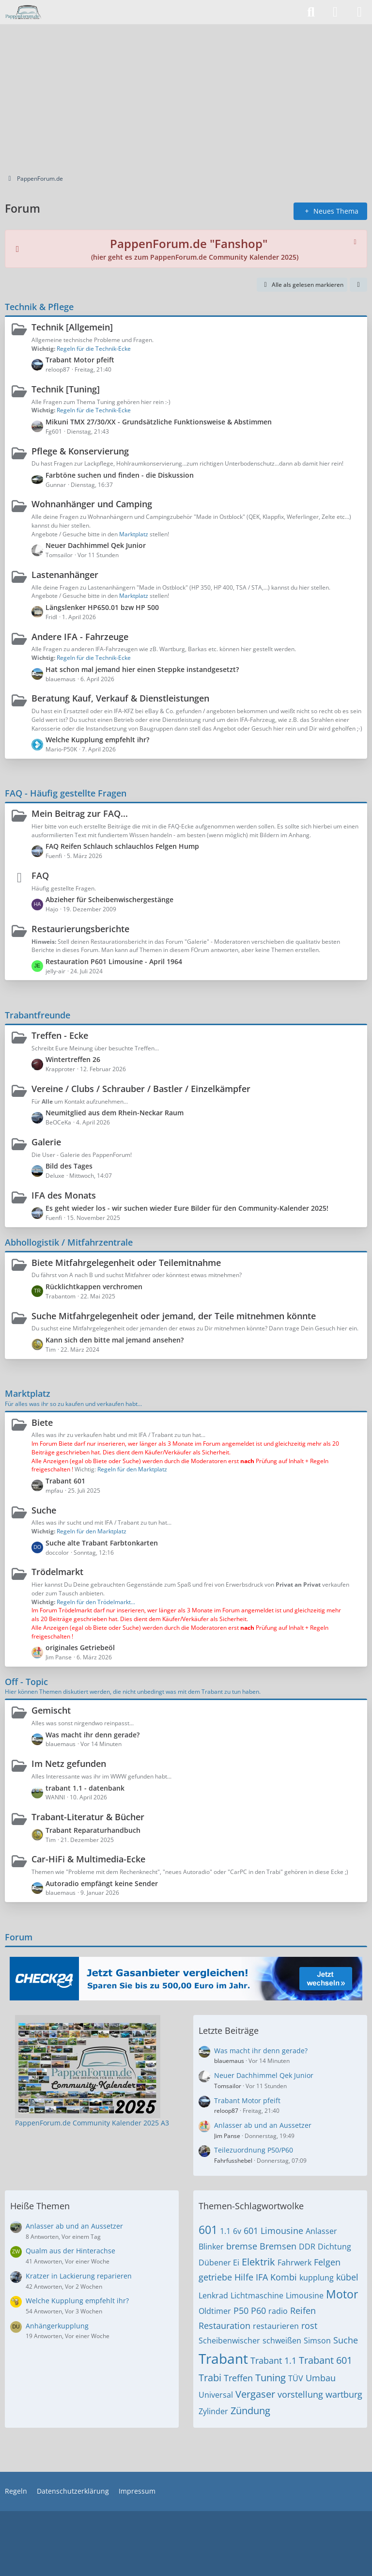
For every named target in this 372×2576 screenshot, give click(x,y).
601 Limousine (273, 2230)
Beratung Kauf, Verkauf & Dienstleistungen (120, 698)
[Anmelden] (335, 12)
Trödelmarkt (57, 1571)
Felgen (327, 2262)
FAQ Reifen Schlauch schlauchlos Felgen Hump (122, 846)
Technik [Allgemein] (72, 327)
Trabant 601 (65, 1480)
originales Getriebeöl (80, 1647)
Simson (317, 2340)
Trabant (223, 2358)
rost (309, 2325)
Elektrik (258, 2261)
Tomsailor (227, 2086)
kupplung (316, 2277)
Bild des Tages (69, 1166)
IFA (262, 2277)
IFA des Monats (63, 1195)
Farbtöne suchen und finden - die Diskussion (120, 475)
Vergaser (255, 2394)
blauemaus (229, 2061)
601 (208, 2229)
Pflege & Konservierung (80, 451)
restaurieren (276, 2326)
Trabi (210, 2377)
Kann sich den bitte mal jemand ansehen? (115, 1339)
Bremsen (278, 2246)
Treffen (238, 2378)
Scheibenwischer (229, 2340)
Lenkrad (213, 2295)
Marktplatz (27, 1393)
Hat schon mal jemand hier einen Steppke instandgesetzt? (142, 669)
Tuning (270, 2377)
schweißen (282, 2340)
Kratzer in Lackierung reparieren (79, 2275)
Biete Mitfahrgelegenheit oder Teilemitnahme (126, 1262)
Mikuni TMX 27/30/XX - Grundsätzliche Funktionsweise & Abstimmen (159, 421)
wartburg (344, 2394)
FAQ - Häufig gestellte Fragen (65, 793)
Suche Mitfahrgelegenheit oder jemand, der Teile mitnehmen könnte (173, 1316)
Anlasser (321, 2231)
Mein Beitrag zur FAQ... (79, 813)
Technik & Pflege (39, 306)
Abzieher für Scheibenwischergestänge (109, 899)
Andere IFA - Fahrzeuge (79, 636)
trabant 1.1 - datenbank (85, 1788)
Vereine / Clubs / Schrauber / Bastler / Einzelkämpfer (140, 1088)
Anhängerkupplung (57, 2325)
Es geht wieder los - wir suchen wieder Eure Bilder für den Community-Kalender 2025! (187, 1208)
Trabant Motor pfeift (80, 359)
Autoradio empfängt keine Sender (102, 1883)
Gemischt (51, 1710)
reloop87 (226, 2111)
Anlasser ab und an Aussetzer (262, 2125)
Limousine (305, 2295)
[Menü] (359, 12)
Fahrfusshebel (233, 2160)
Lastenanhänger (64, 574)
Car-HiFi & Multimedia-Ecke (88, 1859)
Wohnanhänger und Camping (91, 504)
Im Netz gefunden (68, 1763)
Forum (18, 1937)
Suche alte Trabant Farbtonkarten (102, 1542)
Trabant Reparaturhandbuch (93, 1830)
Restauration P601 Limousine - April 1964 (114, 961)
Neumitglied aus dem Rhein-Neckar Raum (115, 1112)
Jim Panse (227, 2136)
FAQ (40, 875)
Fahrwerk (294, 2262)
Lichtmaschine (257, 2295)
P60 (258, 2310)
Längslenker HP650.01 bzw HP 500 (102, 607)
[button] (358, 285)
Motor (342, 2294)
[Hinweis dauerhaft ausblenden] (356, 241)
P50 (240, 2310)
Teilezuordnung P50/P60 (253, 2149)
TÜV (295, 2378)
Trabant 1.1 (273, 2360)
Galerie (46, 1142)
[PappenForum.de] (23, 12)
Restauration (224, 2325)
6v (237, 2231)
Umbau (321, 2378)
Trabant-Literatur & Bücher (87, 1817)
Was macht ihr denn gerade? (93, 1734)
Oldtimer (215, 2311)
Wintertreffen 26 (73, 1059)
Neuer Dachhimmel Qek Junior (96, 545)
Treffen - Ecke (59, 1035)
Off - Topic (26, 1681)
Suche (43, 1510)
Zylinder (213, 2411)
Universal (216, 2394)
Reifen (303, 2310)
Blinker (211, 2246)
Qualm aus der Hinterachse (70, 2250)
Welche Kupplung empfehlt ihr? (97, 739)
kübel (347, 2277)
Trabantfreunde (37, 1015)
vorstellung (300, 2394)
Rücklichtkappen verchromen (94, 1286)
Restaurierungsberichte (80, 929)
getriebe (215, 2277)
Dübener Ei (219, 2262)
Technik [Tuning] (65, 389)
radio (278, 2311)
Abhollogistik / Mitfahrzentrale (69, 1242)
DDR (307, 2246)
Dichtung (334, 2246)
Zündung (250, 2410)
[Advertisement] (186, 97)
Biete (42, 1422)
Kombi (283, 2277)
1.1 (225, 2231)
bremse (241, 2246)
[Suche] (311, 12)
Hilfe (243, 2277)
